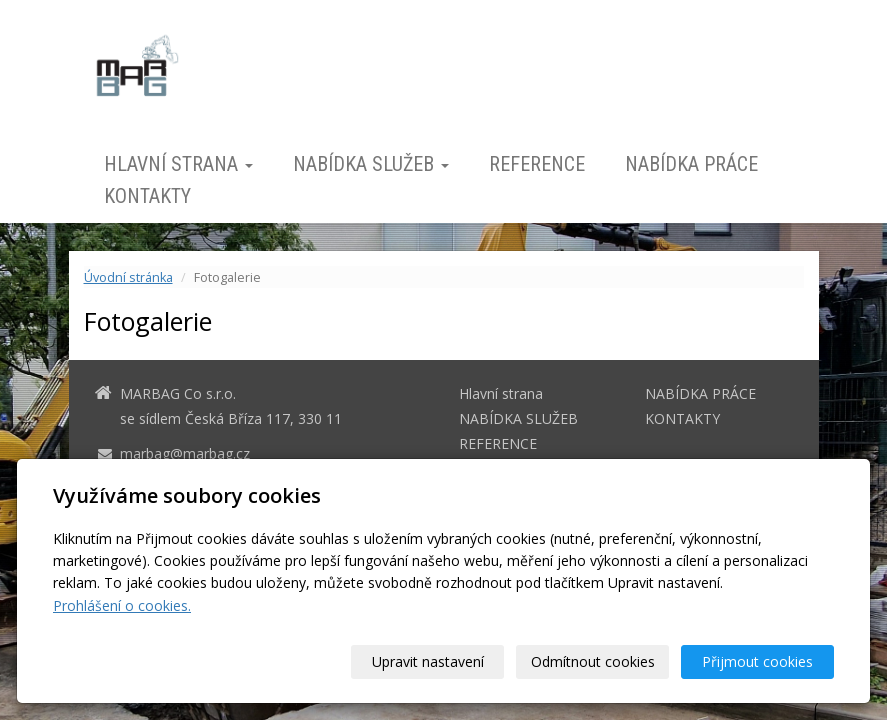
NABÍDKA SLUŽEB (371, 164)
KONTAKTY (147, 196)
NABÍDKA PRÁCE (691, 164)
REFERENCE (537, 164)
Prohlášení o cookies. (122, 605)
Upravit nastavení (428, 661)
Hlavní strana (178, 164)
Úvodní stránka (128, 277)
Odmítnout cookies (593, 661)
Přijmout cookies (757, 661)
